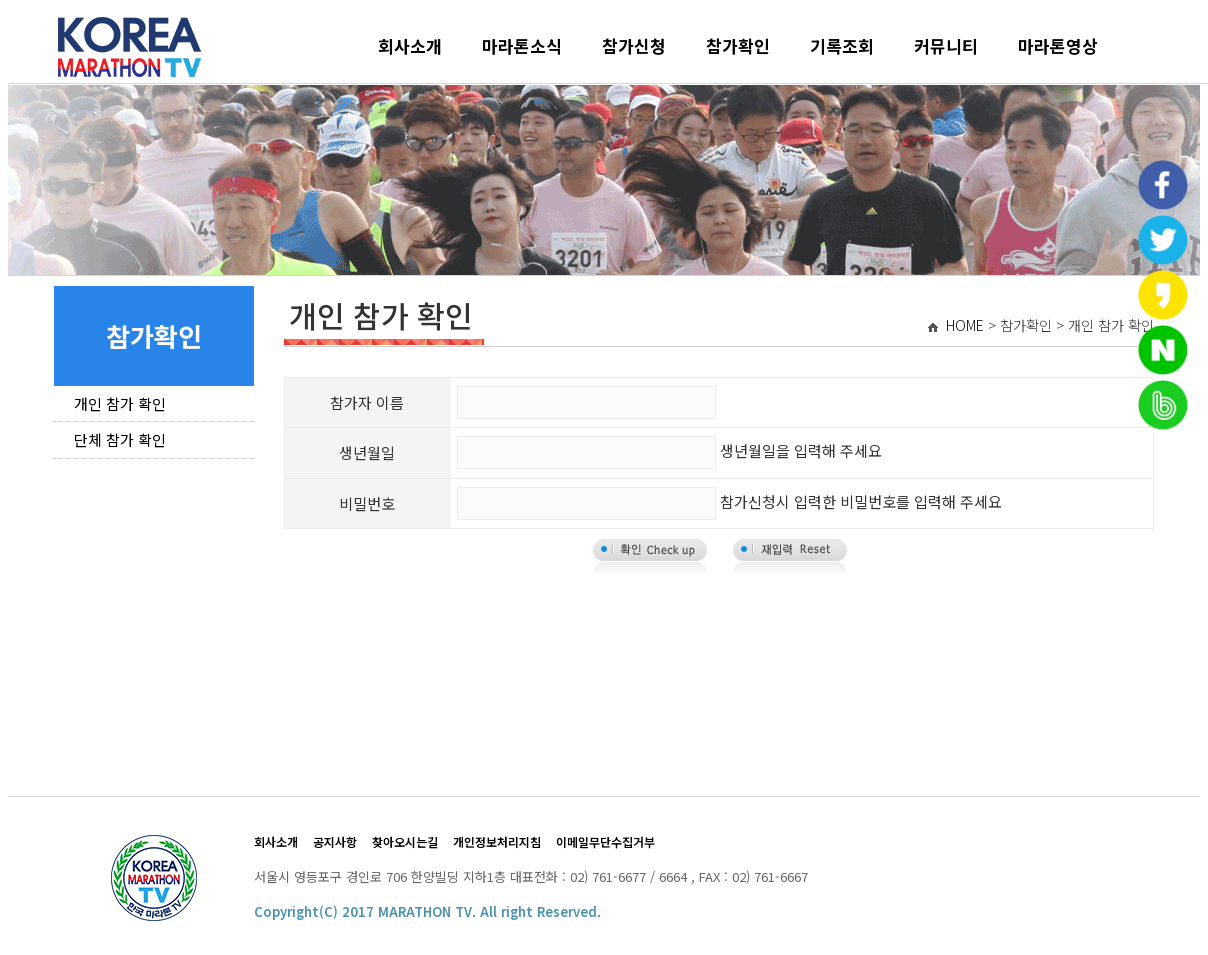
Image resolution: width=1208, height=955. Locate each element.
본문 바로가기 (8, 8)
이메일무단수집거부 (605, 841)
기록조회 (842, 45)
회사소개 (410, 45)
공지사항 (335, 841)
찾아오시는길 (405, 841)
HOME (965, 325)
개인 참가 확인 (120, 403)
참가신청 (634, 45)
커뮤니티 (946, 45)
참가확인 (738, 45)
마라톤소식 (522, 45)
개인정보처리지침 (497, 841)
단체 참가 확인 (120, 439)
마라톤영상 (1058, 45)
